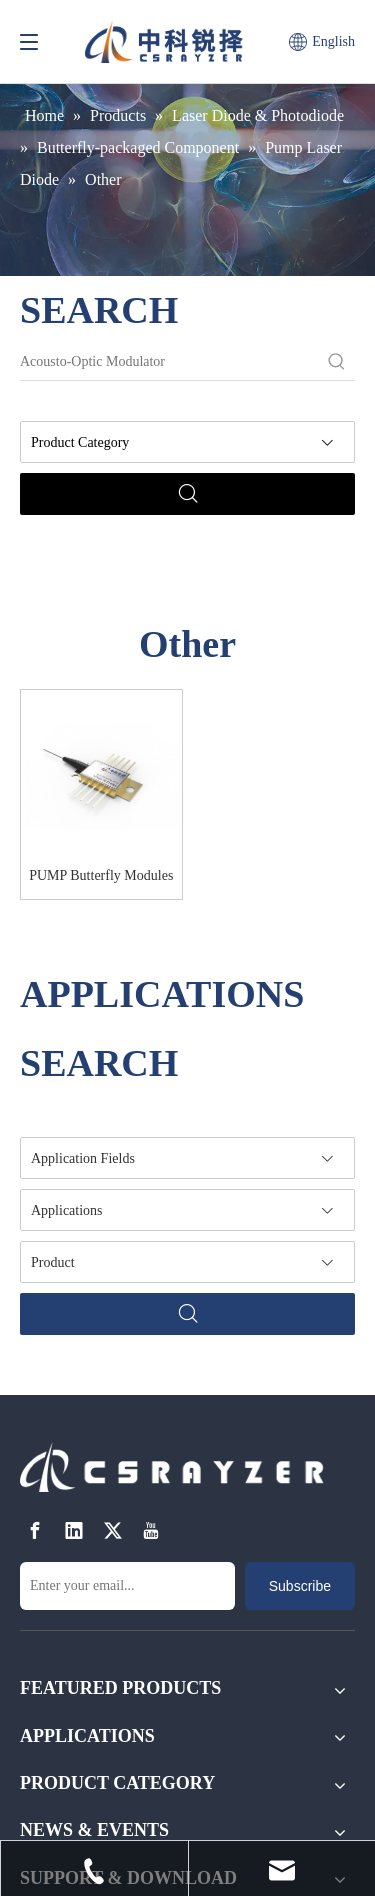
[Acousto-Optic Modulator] (169, 362)
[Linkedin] (74, 1530)
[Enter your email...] (127, 1586)
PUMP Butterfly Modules (101, 875)
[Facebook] (35, 1530)
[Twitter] (113, 1530)
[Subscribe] (300, 1586)
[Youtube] (151, 1530)
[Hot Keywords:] (337, 362)
